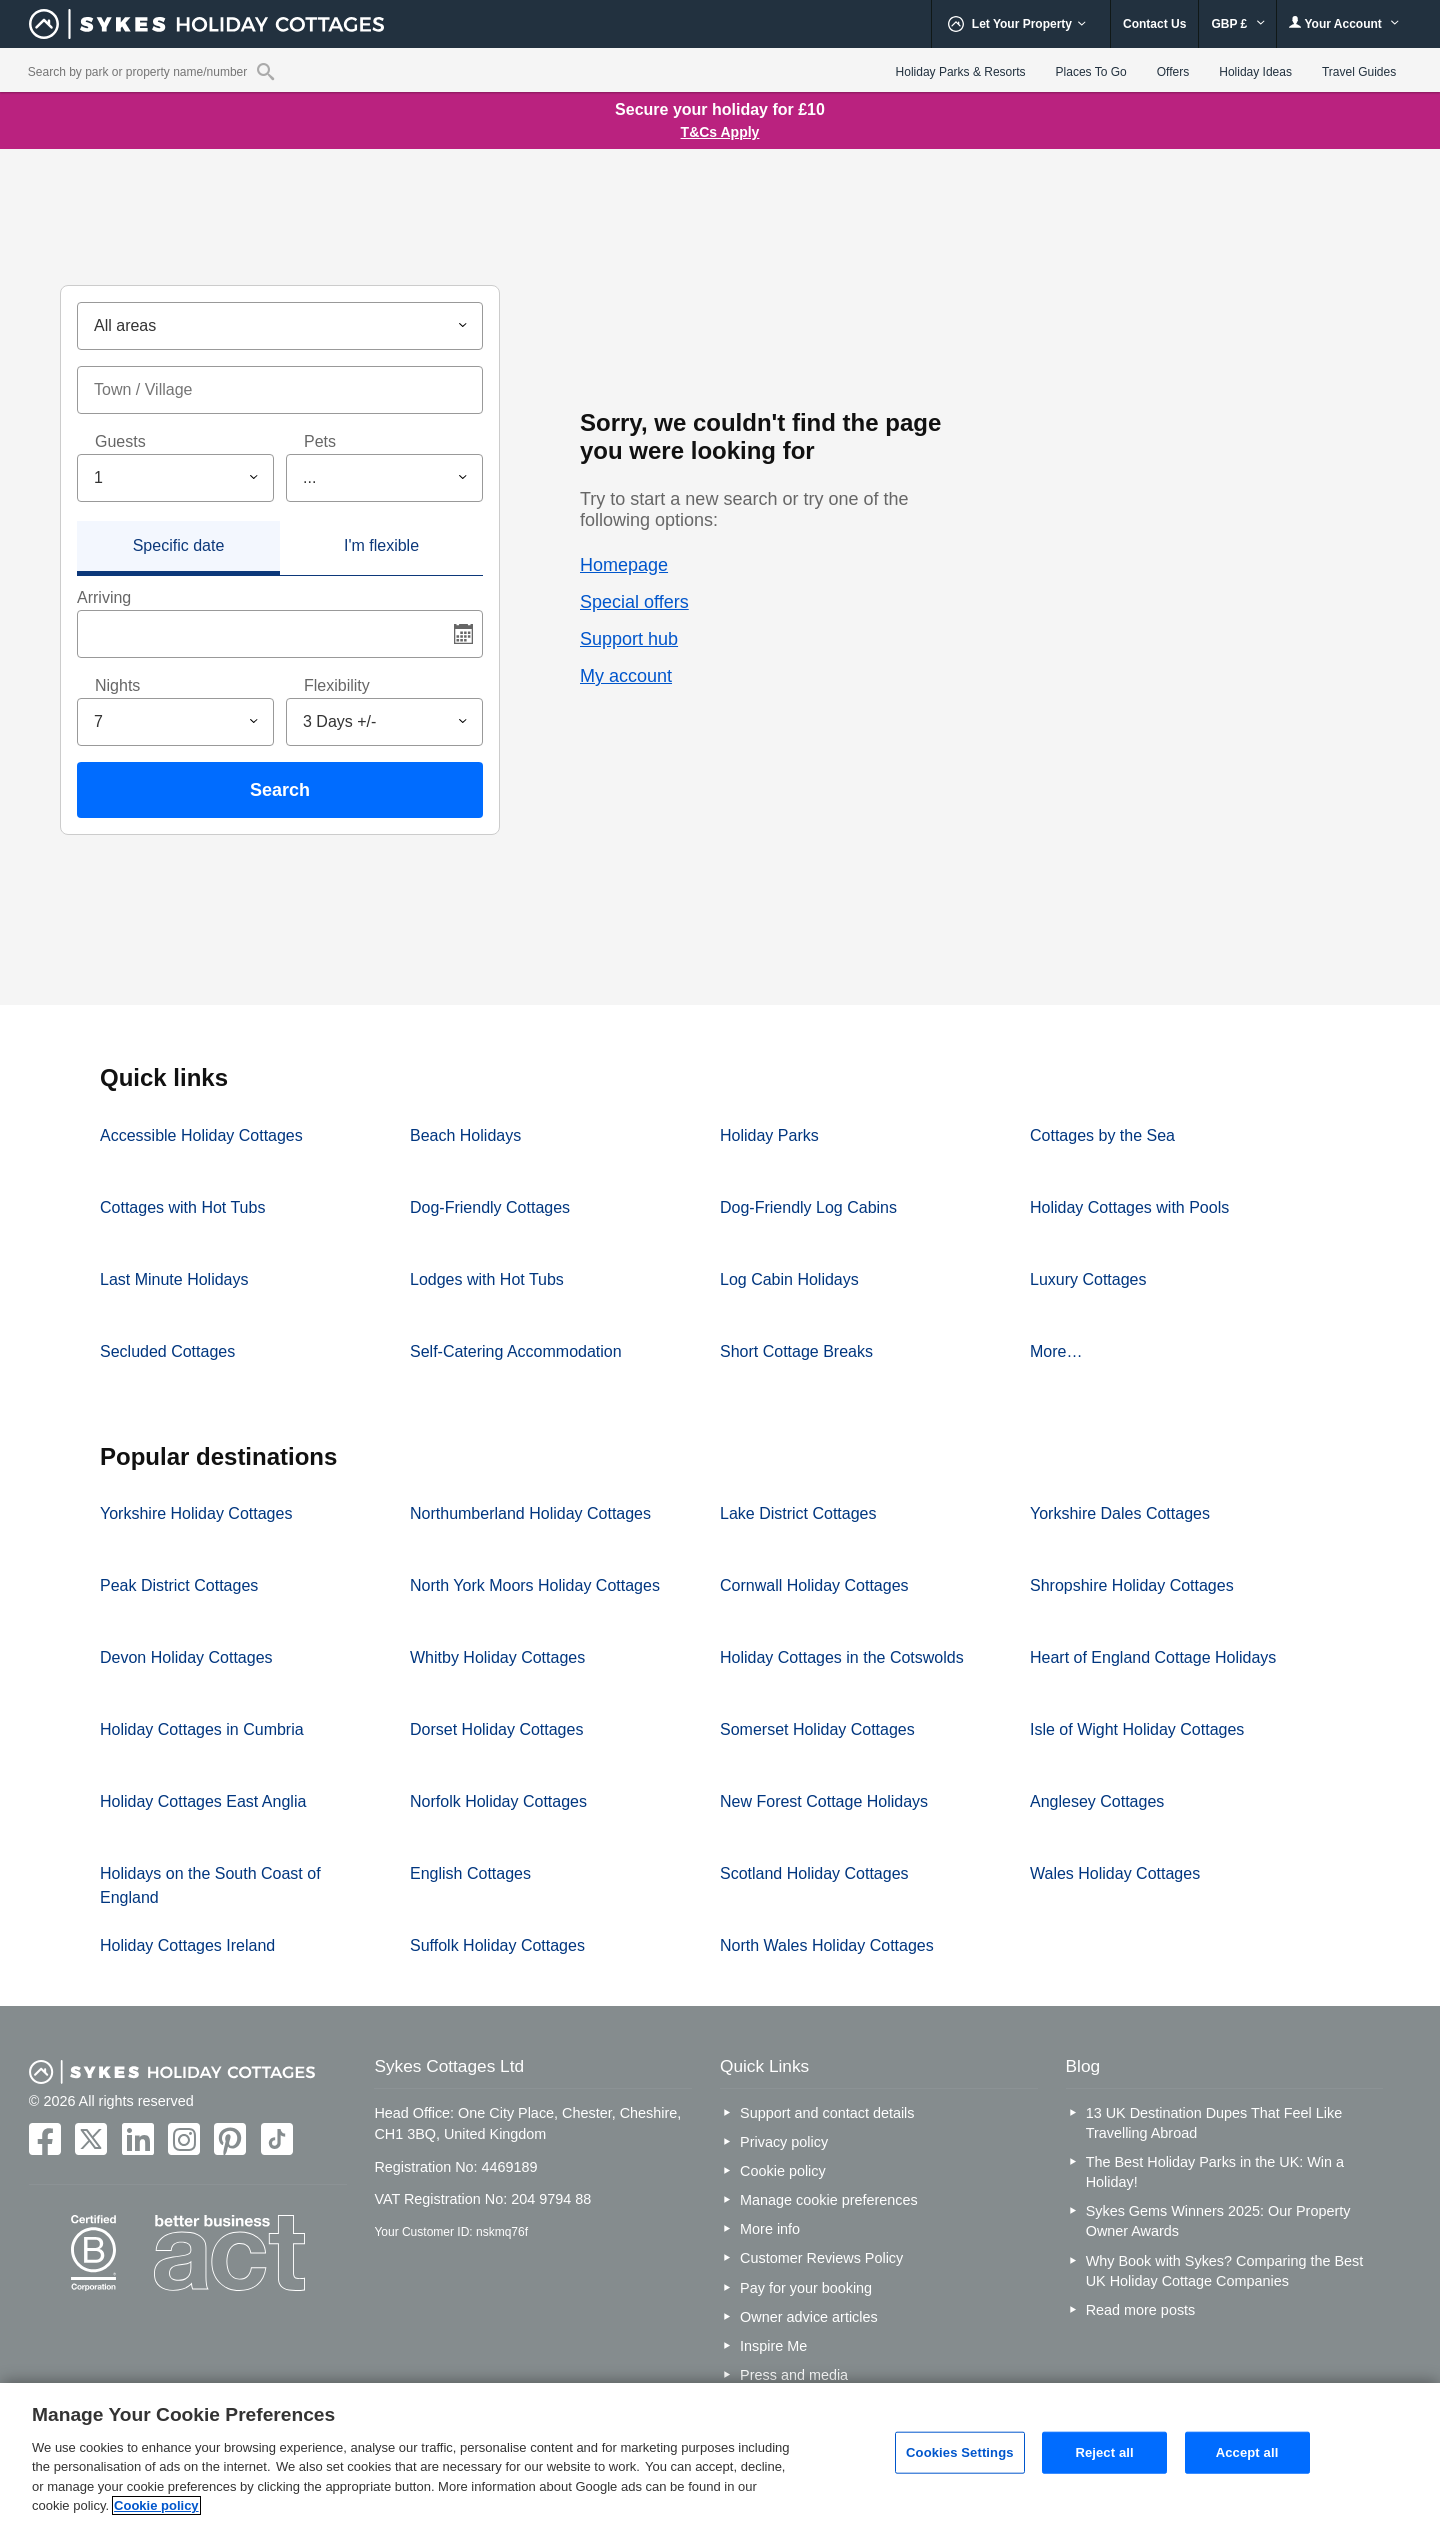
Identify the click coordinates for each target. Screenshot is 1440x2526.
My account (626, 676)
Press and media (794, 2375)
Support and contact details (827, 2113)
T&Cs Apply (720, 132)
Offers (1173, 72)
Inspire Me (773, 2346)
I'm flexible (381, 545)
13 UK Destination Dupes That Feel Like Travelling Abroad (1214, 2123)
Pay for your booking (806, 2288)
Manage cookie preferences (829, 2200)
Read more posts (1141, 2310)
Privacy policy (784, 2142)
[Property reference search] (265, 71)
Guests (120, 441)
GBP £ (1237, 24)
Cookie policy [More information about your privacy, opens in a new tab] (156, 2505)
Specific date (179, 545)
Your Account (1344, 23)
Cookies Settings (960, 2452)
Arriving (104, 597)
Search (280, 790)
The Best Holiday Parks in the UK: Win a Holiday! (1215, 2172)
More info (770, 2229)
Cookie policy (783, 2171)
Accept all (1247, 2452)
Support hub (629, 639)
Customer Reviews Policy (821, 2258)
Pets (320, 441)
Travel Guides (1359, 72)
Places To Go (1091, 72)
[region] (720, 2454)
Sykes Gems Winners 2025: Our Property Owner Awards (1218, 2221)
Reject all (1104, 2452)
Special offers (634, 602)
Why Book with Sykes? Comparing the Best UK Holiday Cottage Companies (1225, 2271)
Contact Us (1154, 24)
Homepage (624, 565)
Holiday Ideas (1255, 72)
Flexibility (337, 685)
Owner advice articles (809, 2317)
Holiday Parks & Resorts (961, 72)
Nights (117, 685)
